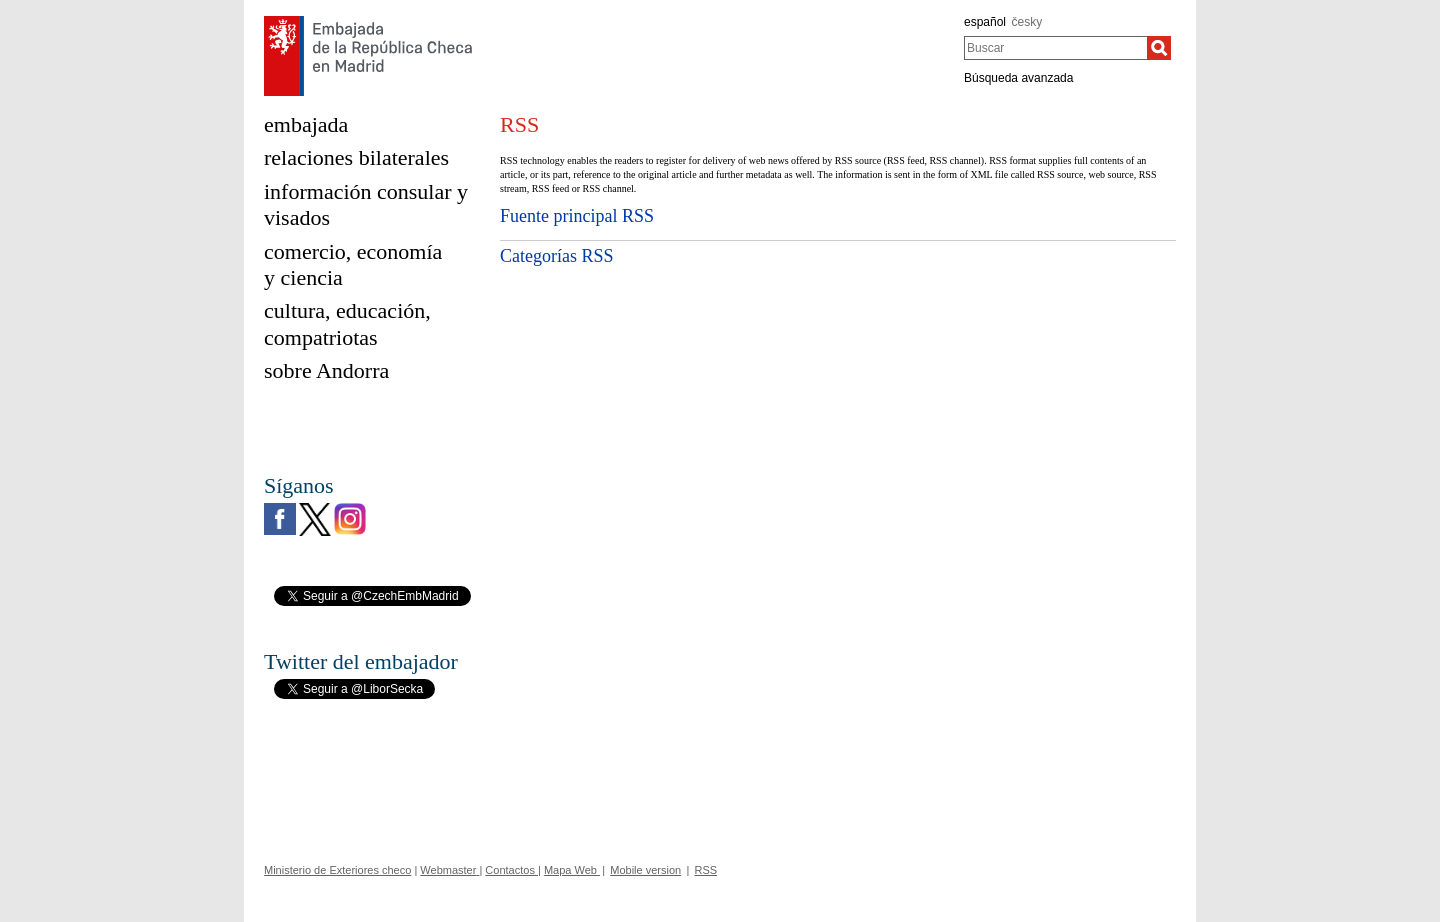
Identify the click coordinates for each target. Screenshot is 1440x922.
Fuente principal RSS (577, 216)
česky (1027, 22)
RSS (706, 870)
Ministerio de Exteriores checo (337, 870)
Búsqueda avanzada (1018, 78)
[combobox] (1055, 48)
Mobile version (645, 870)
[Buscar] (1159, 48)
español (985, 22)
